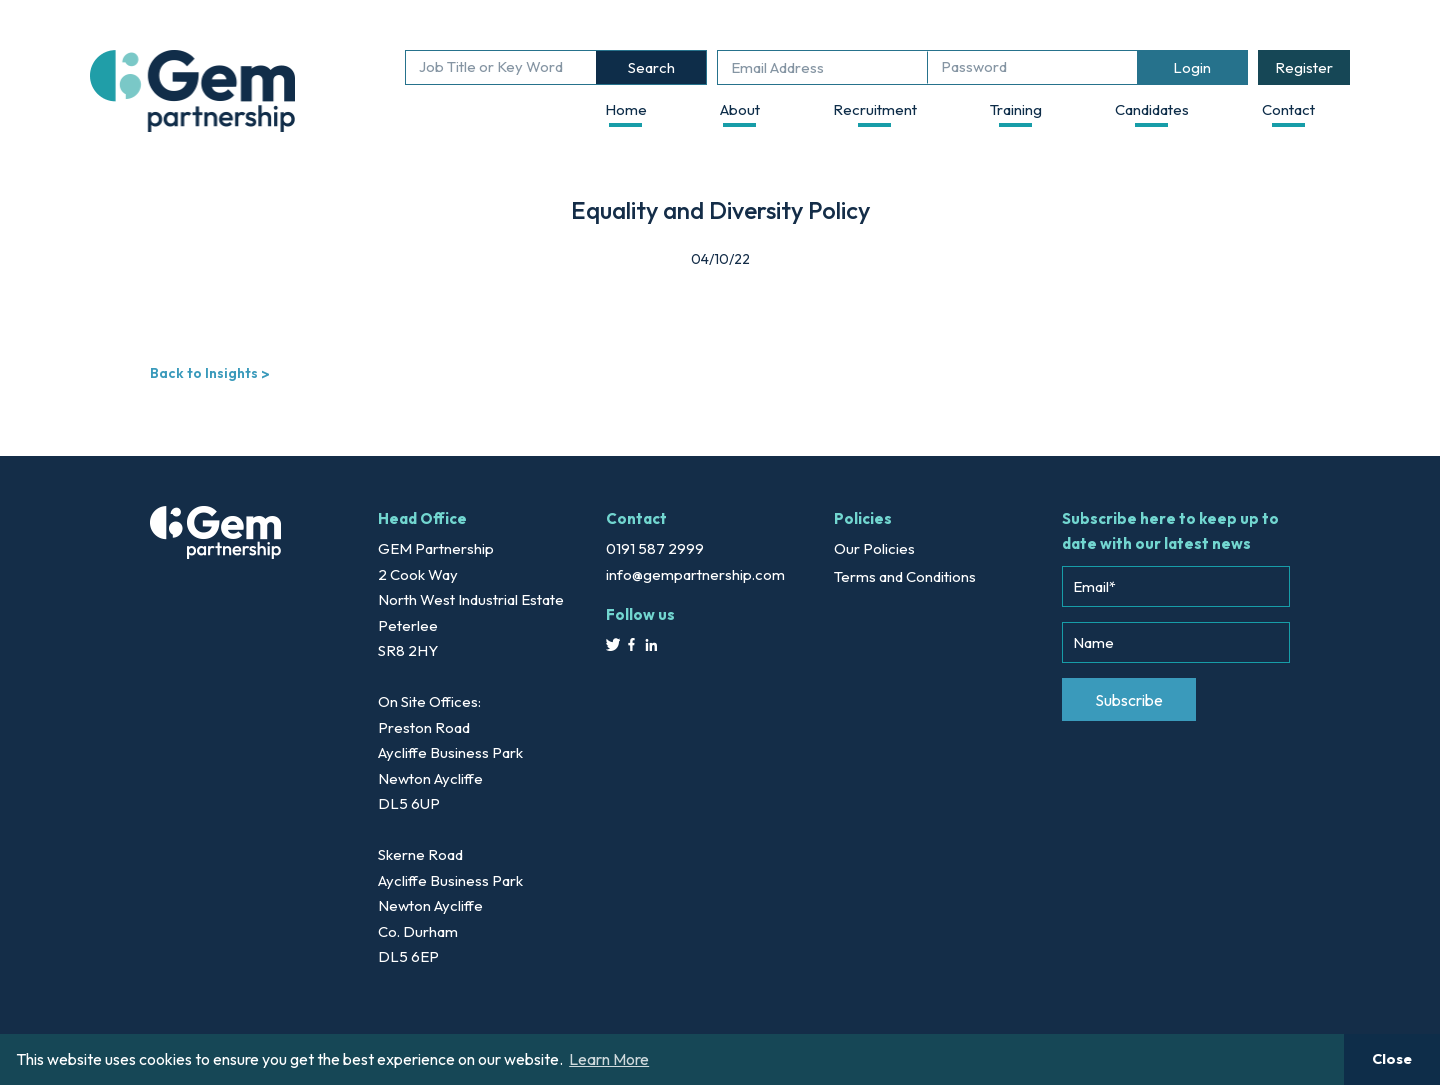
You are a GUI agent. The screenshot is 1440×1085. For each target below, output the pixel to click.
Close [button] (1392, 1059)
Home (626, 109)
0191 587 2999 (655, 548)
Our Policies (874, 548)
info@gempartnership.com (695, 574)
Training (1016, 109)
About (740, 109)
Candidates (1152, 109)
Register (1304, 67)
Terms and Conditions (905, 576)
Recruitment (875, 109)
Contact (1288, 109)
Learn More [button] (609, 1059)
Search (651, 67)
